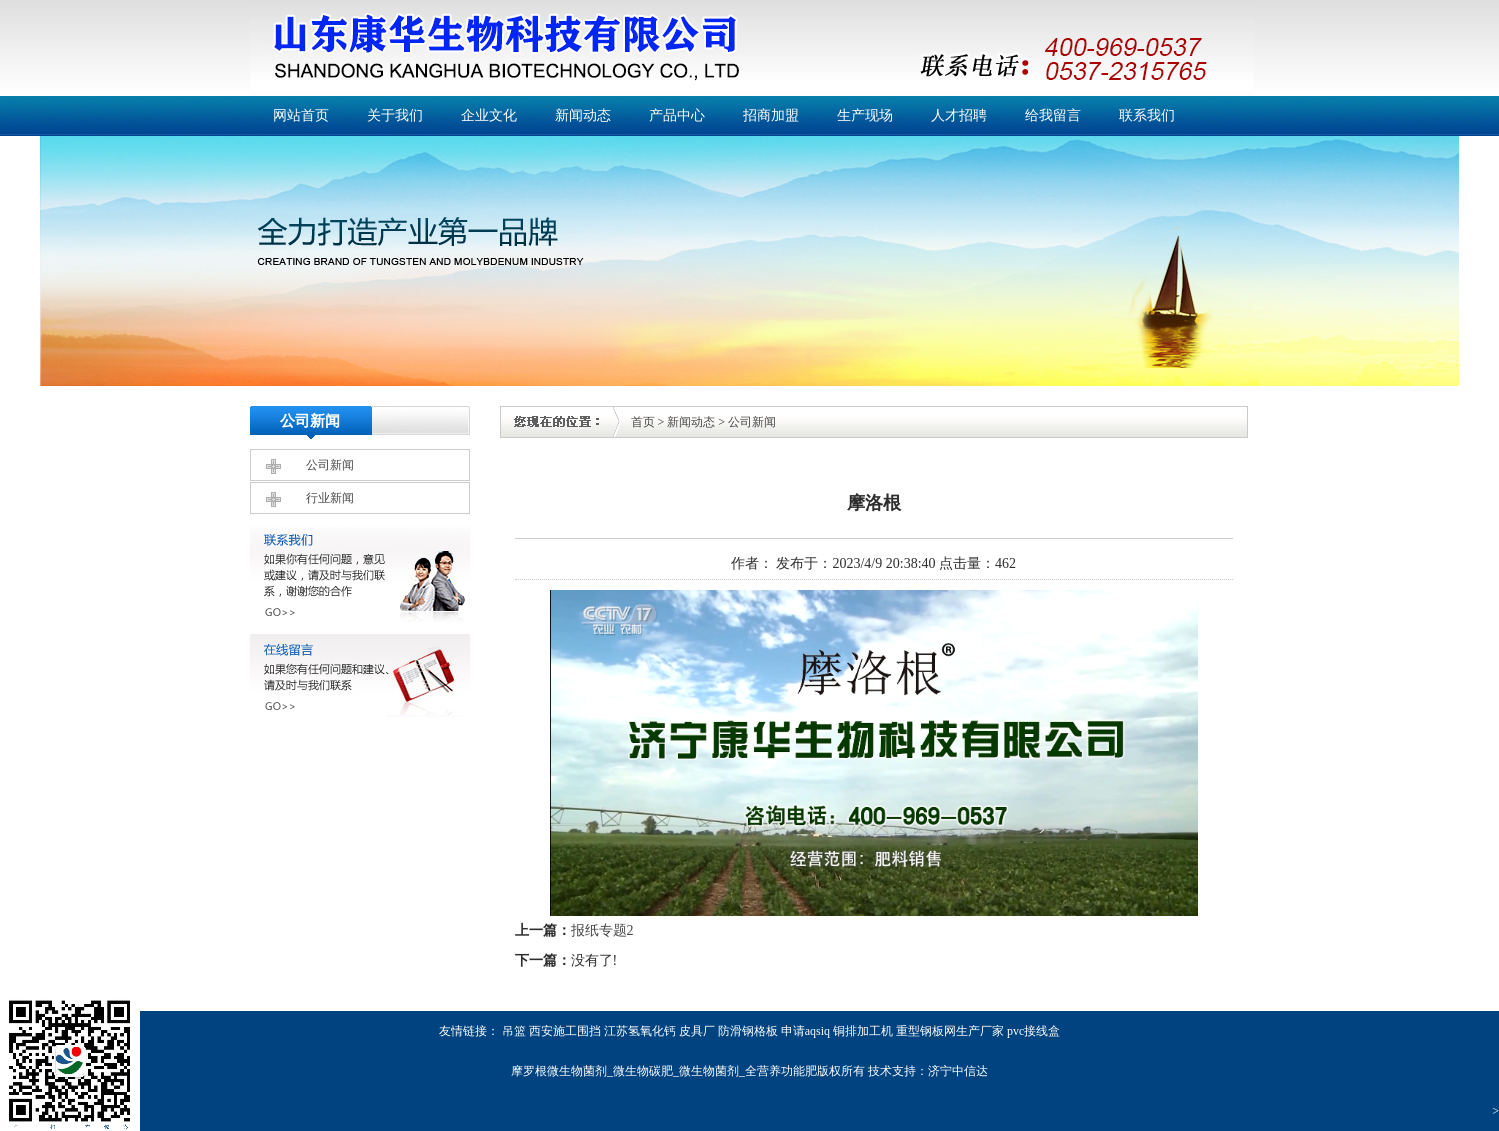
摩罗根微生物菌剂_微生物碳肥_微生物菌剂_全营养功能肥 (664, 1071)
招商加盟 (771, 115)
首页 (643, 422)
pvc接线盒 (1033, 1031)
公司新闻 (330, 465)
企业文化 (489, 115)
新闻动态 (583, 115)
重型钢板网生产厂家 (950, 1031)
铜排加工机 (863, 1031)
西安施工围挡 (565, 1031)
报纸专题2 (602, 930)
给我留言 (1053, 115)
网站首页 (301, 115)
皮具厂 (697, 1031)
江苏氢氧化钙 (640, 1031)
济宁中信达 (958, 1071)
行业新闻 (330, 498)
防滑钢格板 (748, 1031)
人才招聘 (959, 115)
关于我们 (395, 115)
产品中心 (677, 115)
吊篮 (514, 1031)
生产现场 (865, 115)
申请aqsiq (805, 1031)
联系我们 (1147, 115)
